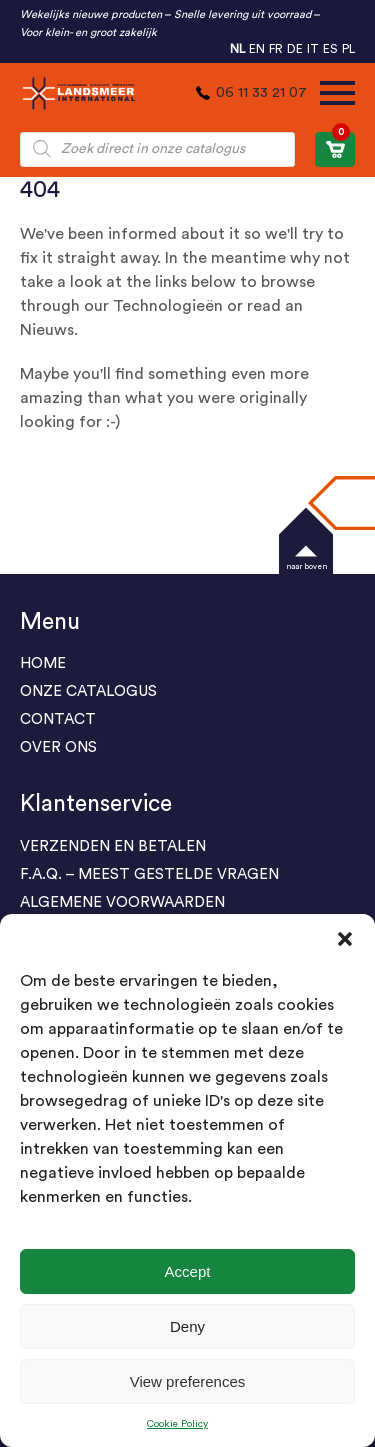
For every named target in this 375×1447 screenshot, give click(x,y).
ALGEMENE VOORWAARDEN (122, 902)
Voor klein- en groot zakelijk (88, 32)
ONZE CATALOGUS (88, 691)
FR (276, 49)
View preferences (188, 1381)
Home (43, 663)
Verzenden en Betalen (113, 846)
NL (237, 49)
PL (348, 49)
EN (257, 49)
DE (295, 49)
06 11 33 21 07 (261, 93)
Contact (58, 719)
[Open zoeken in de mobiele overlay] (157, 149)
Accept (188, 1271)
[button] (345, 939)
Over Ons (58, 747)
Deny (187, 1326)
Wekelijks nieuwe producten (91, 14)
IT (313, 49)
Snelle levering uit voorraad (242, 14)
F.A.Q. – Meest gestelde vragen (149, 874)
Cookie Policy (177, 1424)
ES (330, 49)
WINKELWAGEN (338, 145)
